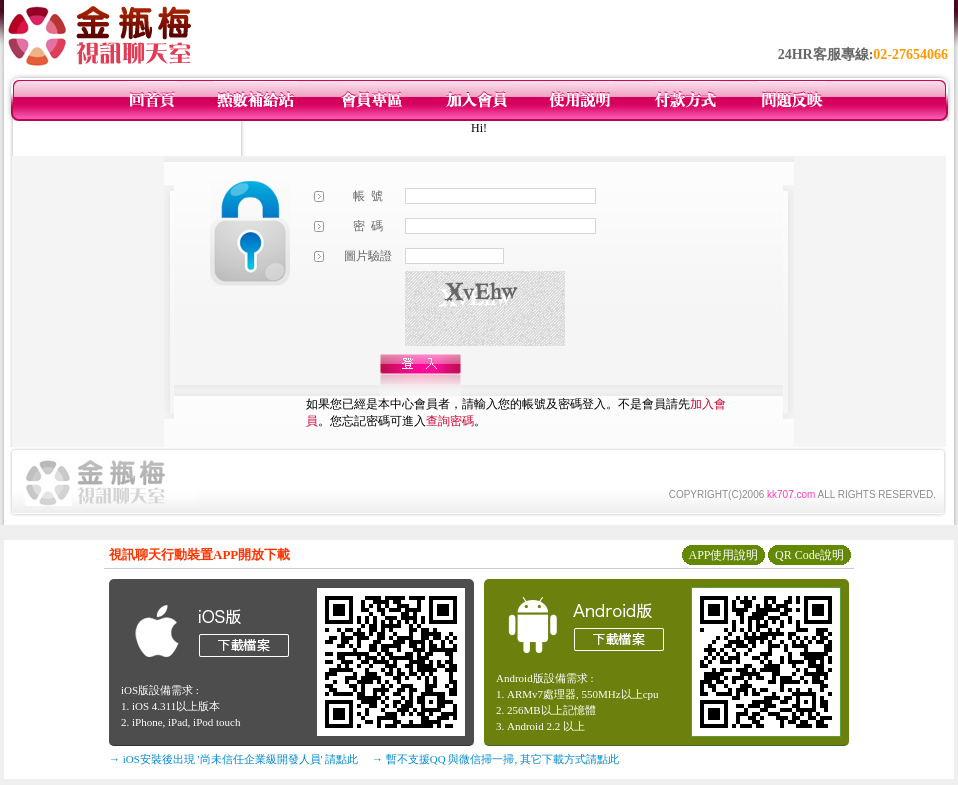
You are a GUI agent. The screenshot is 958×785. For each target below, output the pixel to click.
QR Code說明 (809, 555)
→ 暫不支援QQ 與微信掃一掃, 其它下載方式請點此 (495, 759)
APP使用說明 (723, 555)
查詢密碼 (450, 421)
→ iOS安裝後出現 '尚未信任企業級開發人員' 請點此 (233, 759)
